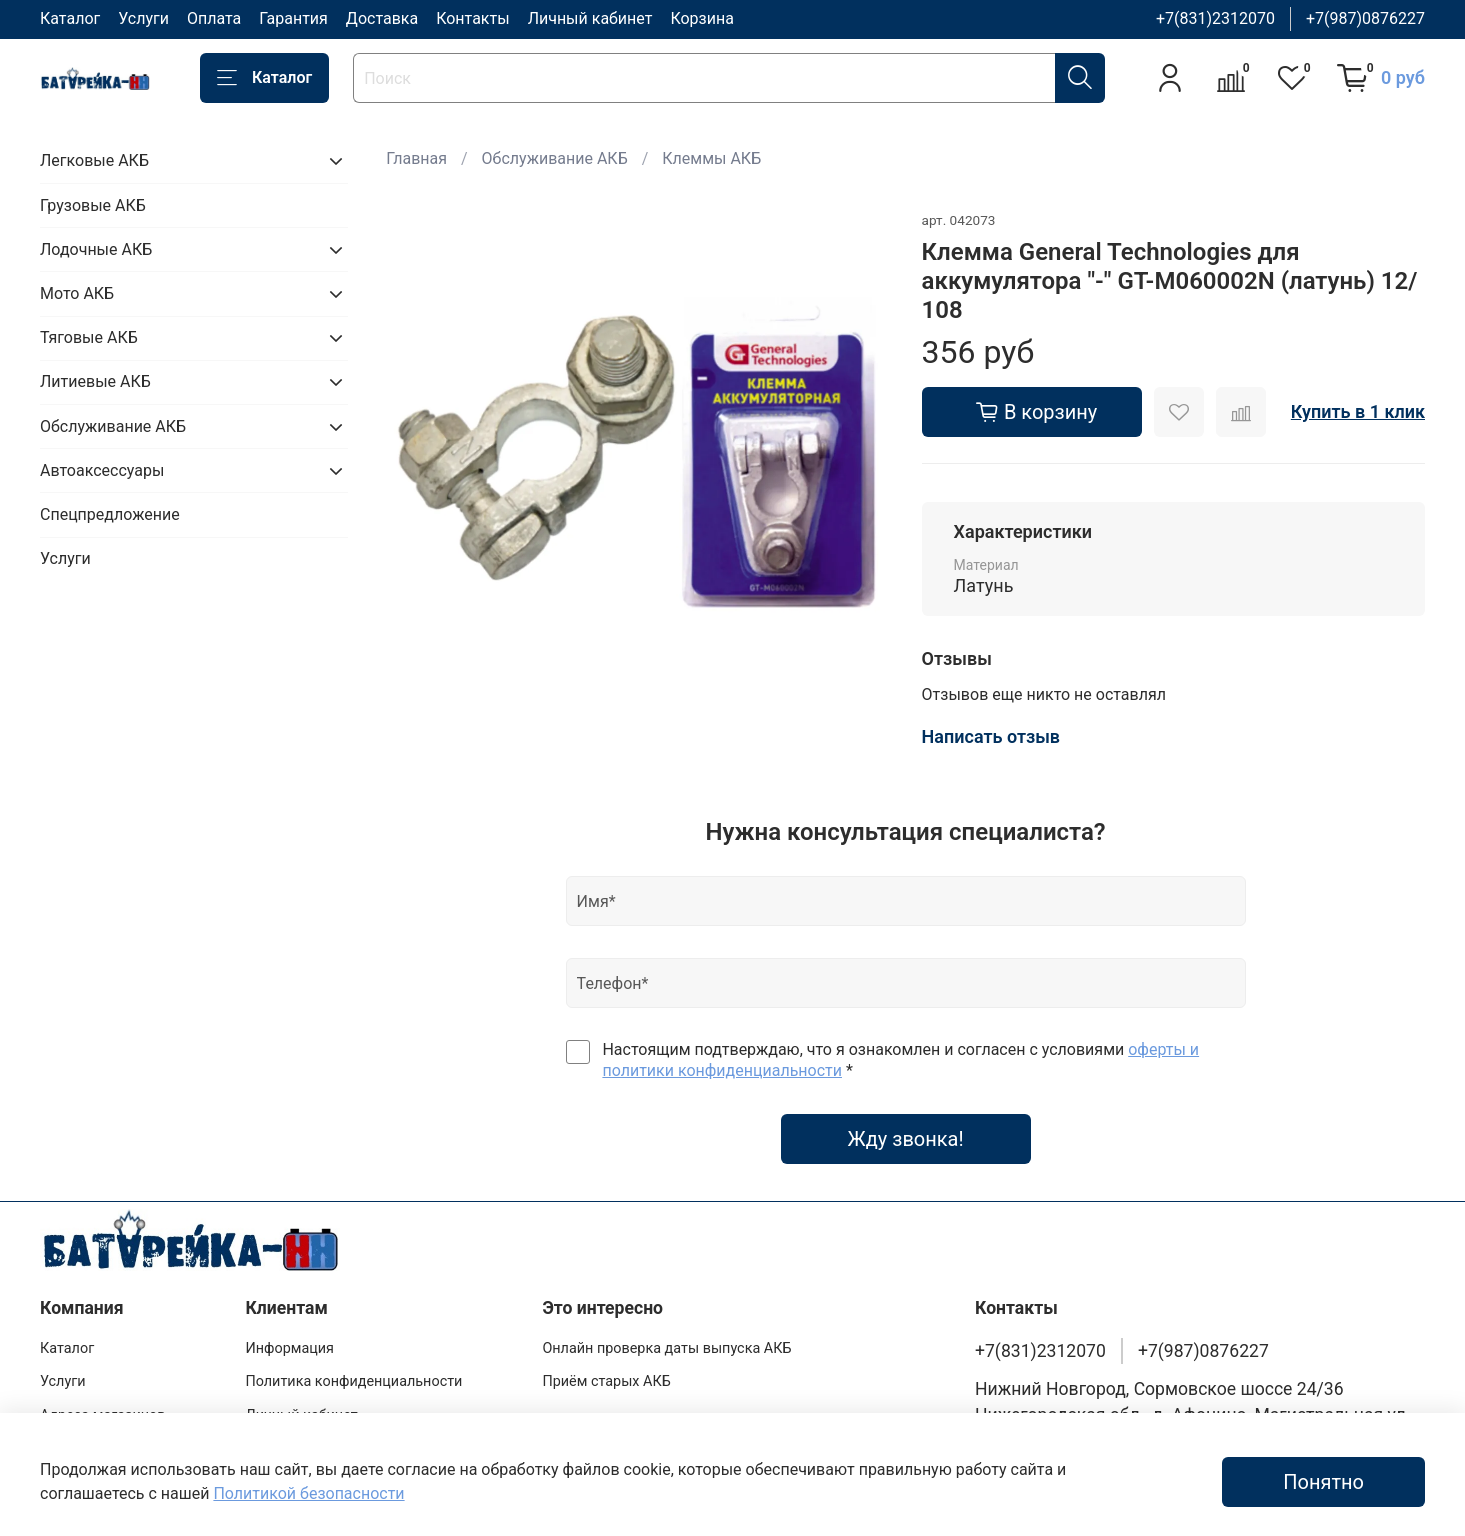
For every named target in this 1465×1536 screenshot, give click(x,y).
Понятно (1323, 1482)
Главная (416, 158)
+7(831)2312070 (1215, 18)
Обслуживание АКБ (555, 158)
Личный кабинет (590, 18)
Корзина (701, 18)
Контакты (472, 18)
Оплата (214, 18)
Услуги (143, 18)
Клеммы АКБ (711, 158)
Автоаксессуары (102, 470)
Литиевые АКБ (95, 381)
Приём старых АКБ (606, 1381)
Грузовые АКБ (93, 205)
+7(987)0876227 (1365, 18)
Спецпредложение (110, 514)
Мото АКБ (77, 293)
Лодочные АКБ (96, 249)
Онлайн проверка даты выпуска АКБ (666, 1348)
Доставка (382, 18)
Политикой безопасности (308, 1493)
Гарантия (293, 18)
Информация (289, 1348)
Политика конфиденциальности (353, 1381)
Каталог (70, 18)
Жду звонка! (906, 1139)
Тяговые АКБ (89, 337)
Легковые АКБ (94, 160)
